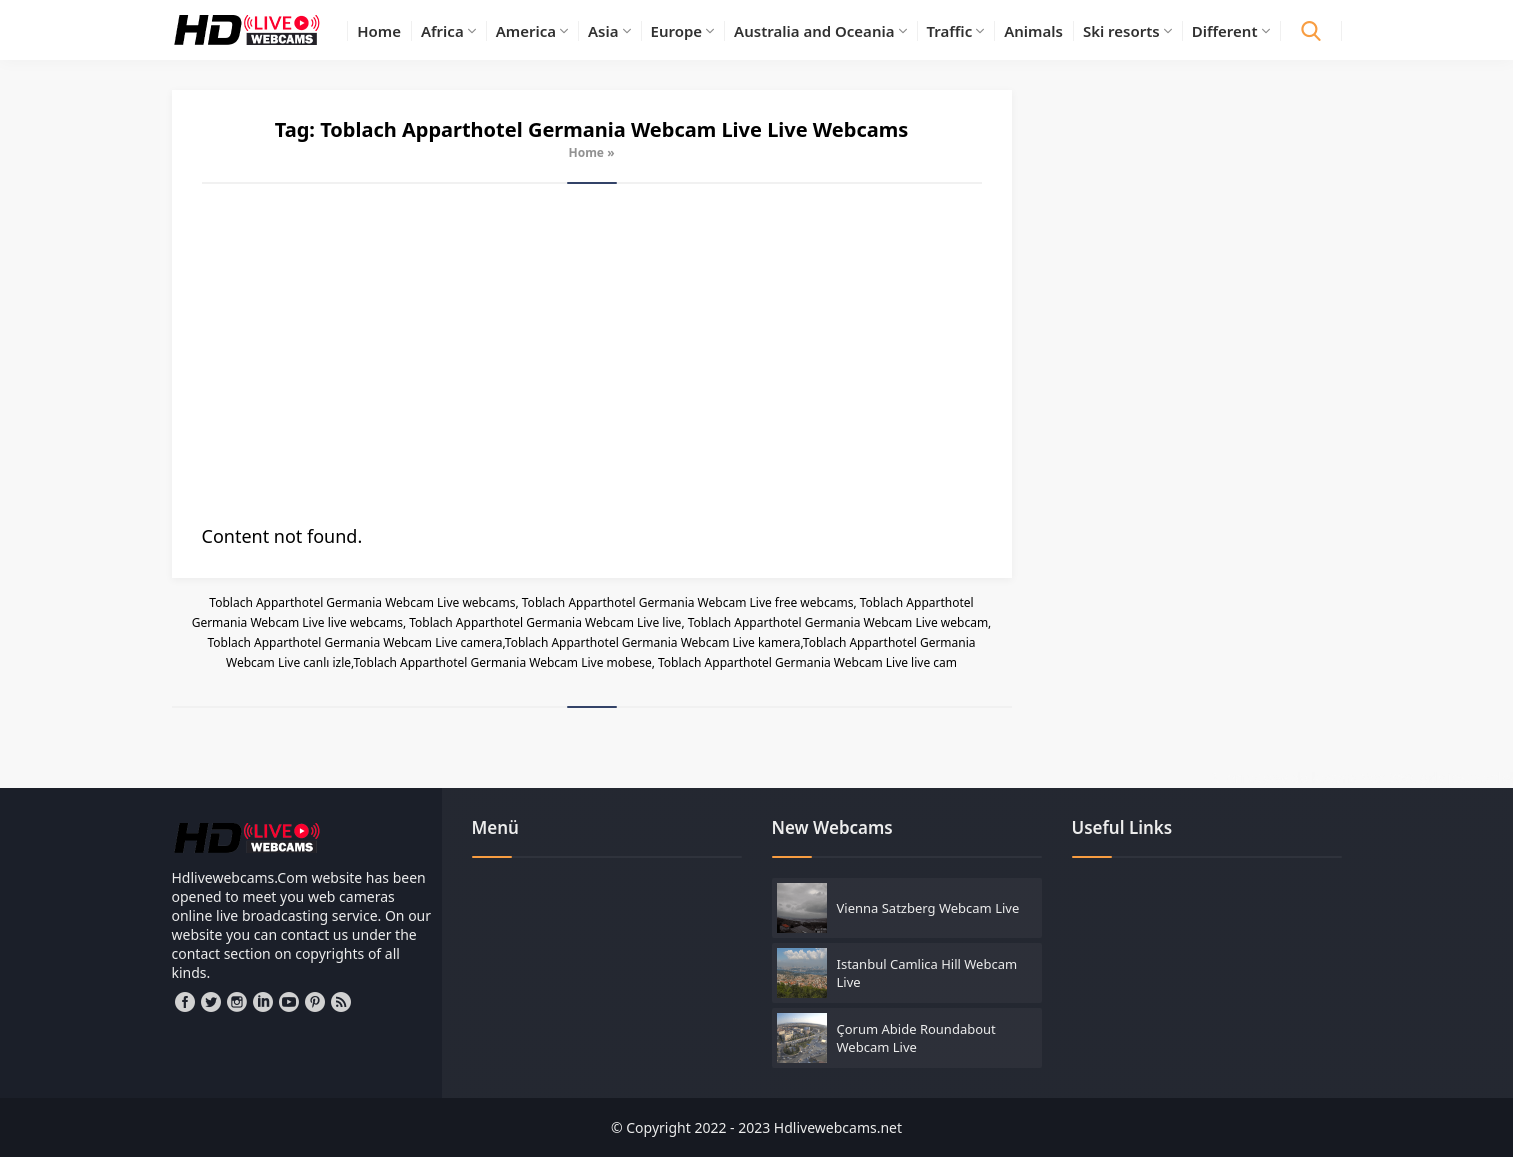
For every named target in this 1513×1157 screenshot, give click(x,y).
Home (586, 152)
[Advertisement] (592, 354)
